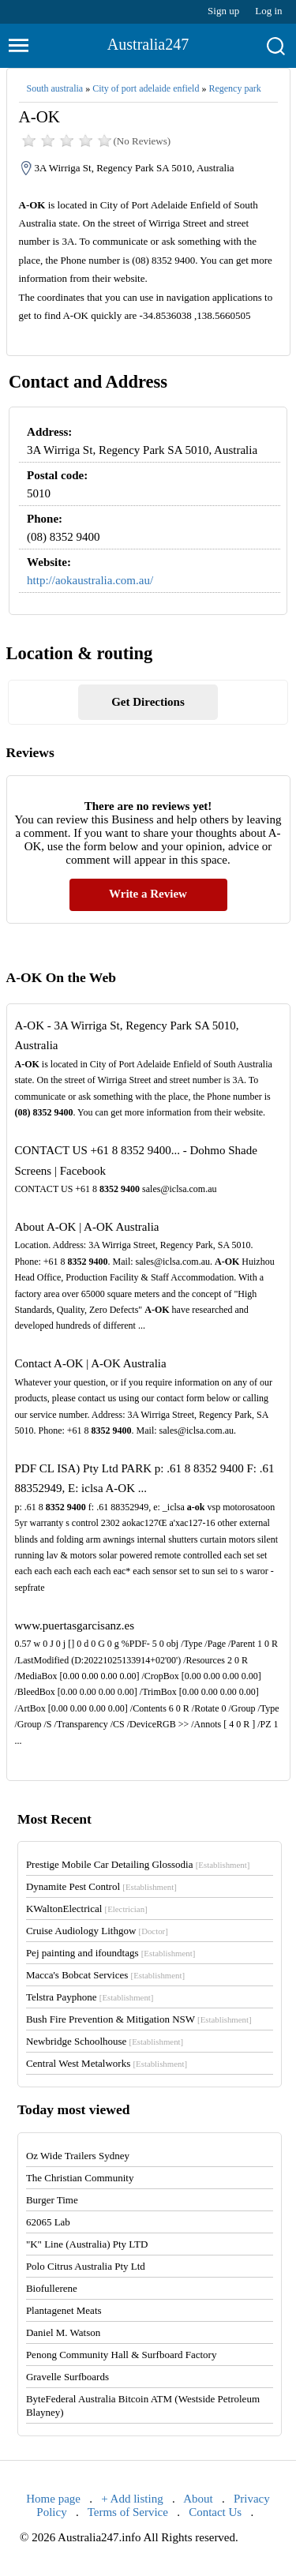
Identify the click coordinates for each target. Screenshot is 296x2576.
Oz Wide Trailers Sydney (77, 2156)
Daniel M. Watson (63, 2332)
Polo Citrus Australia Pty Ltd (85, 2266)
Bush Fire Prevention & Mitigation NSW (139, 2019)
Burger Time (52, 2200)
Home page (53, 2498)
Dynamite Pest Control (101, 1886)
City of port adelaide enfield (145, 88)
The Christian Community (80, 2178)
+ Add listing (132, 2498)
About (198, 2498)
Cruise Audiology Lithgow (97, 1931)
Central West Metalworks (106, 2063)
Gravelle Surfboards (67, 2377)
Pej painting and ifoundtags (110, 1953)
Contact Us (215, 2512)
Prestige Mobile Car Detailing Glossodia (137, 1864)
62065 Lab (48, 2222)
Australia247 (148, 44)
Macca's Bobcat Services (105, 1975)
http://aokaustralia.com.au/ (90, 580)
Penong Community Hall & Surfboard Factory (121, 2354)
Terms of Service (128, 2512)
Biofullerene (51, 2288)
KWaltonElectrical (87, 1908)
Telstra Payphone (90, 1997)
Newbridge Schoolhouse (104, 2041)
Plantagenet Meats (64, 2310)
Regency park (234, 88)
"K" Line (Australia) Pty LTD (87, 2244)
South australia (55, 88)
